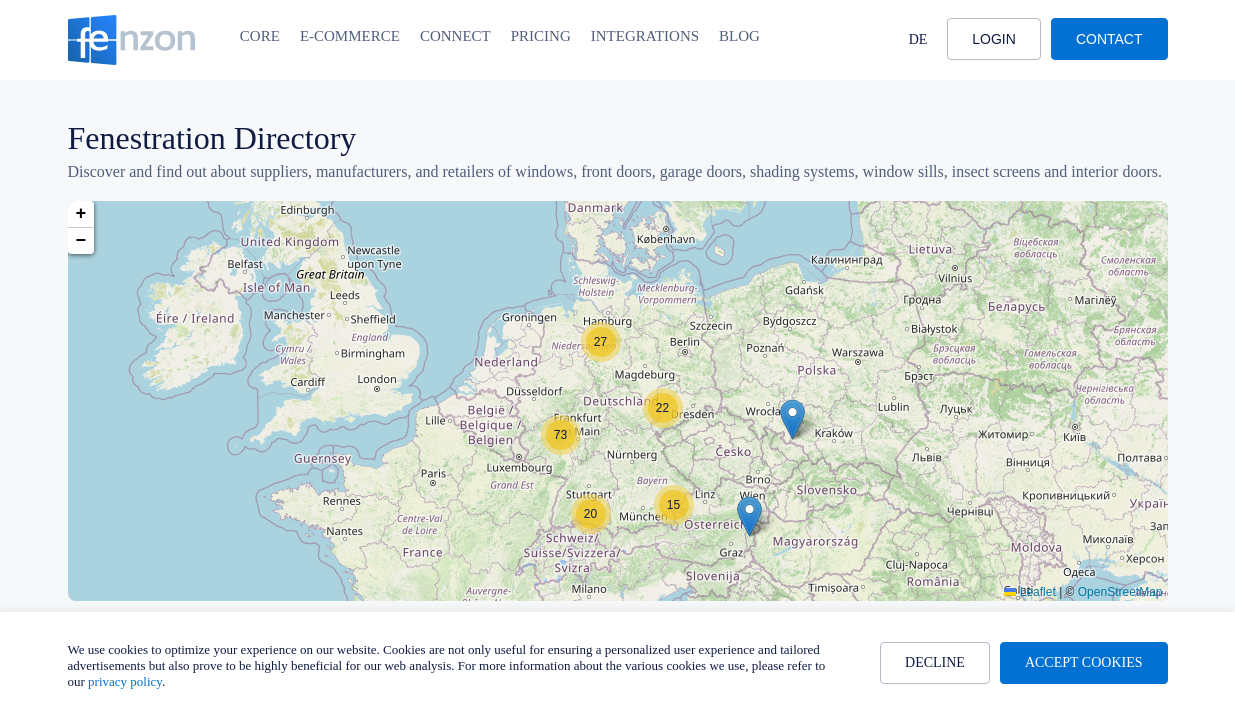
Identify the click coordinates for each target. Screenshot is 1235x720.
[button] (792, 419)
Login (994, 39)
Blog (739, 36)
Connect (455, 36)
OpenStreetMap (1120, 592)
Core (260, 36)
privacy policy (125, 681)
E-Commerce (350, 36)
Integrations (645, 36)
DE (918, 39)
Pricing (541, 36)
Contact (1109, 39)
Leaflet (1029, 592)
